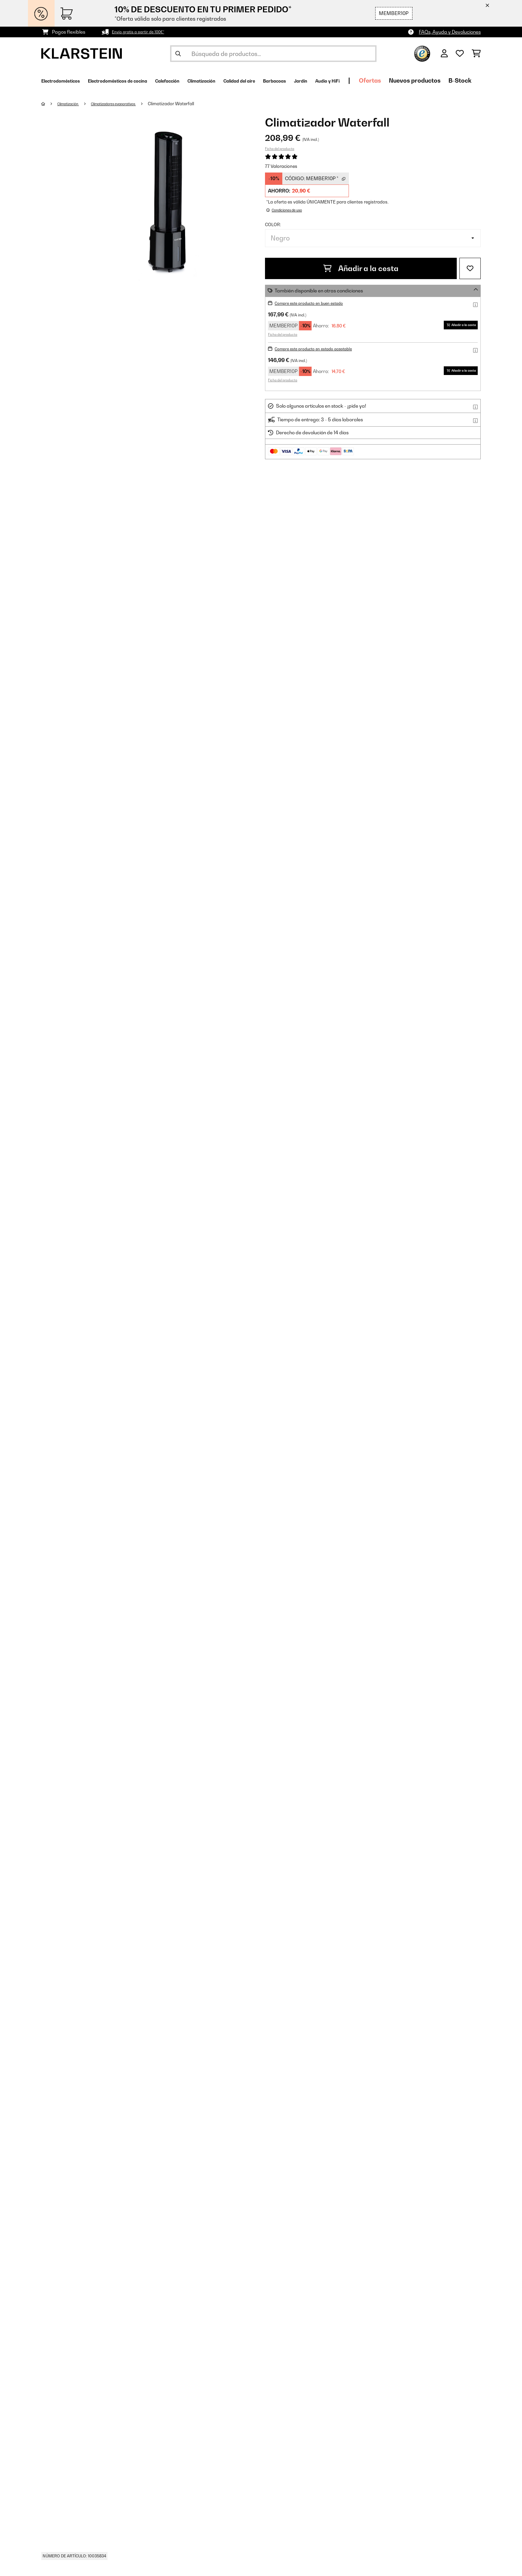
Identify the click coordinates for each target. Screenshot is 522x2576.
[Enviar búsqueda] (178, 54)
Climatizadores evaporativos (129, 103)
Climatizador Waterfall (194, 103)
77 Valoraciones (281, 166)
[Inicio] (49, 103)
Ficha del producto (279, 149)
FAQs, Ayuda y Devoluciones (450, 32)
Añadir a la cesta (360, 268)
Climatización (72, 103)
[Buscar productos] (273, 53)
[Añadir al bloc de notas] (470, 268)
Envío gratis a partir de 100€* (143, 32)
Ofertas (467, 80)
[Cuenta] (444, 54)
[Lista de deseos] (460, 54)
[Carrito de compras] (476, 54)
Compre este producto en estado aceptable (323, 348)
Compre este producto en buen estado (317, 303)
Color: (273, 224)
